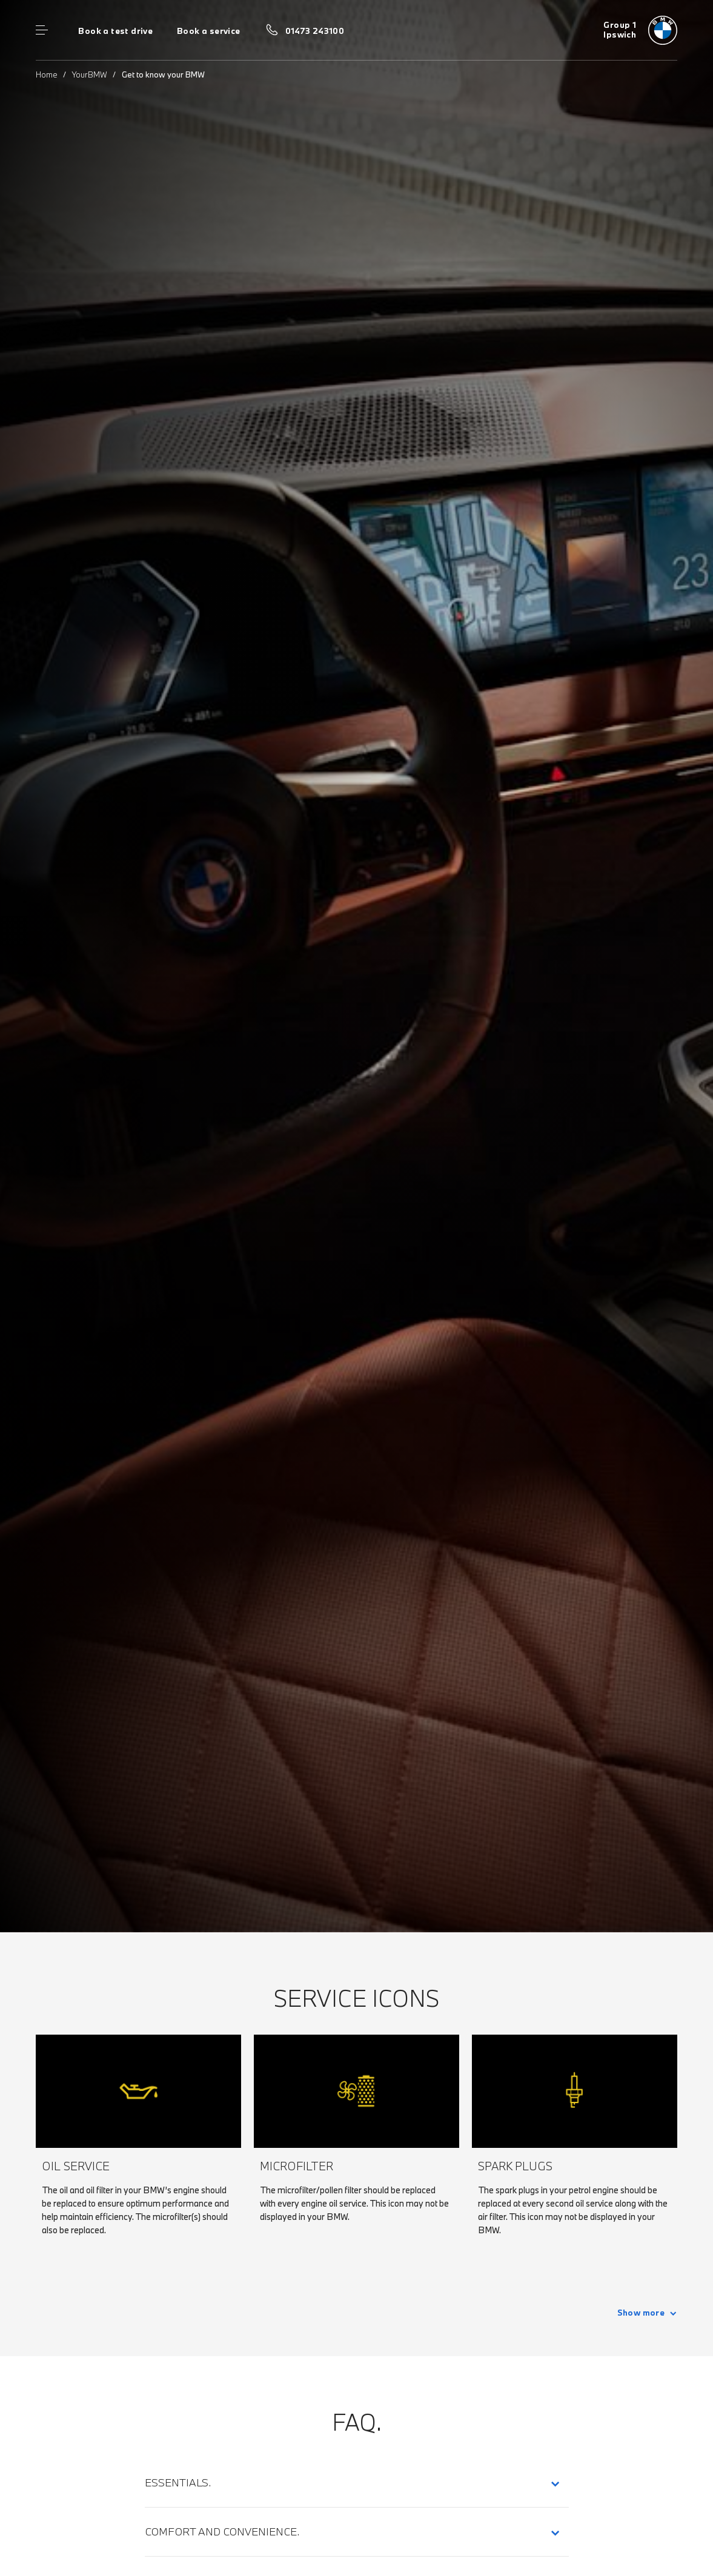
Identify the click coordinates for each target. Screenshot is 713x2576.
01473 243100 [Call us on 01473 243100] (315, 30)
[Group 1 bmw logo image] (640, 30)
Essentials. (178, 2482)
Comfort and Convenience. (222, 2531)
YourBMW (89, 74)
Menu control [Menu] (41, 30)
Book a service (208, 30)
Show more (641, 2312)
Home (47, 74)
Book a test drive (115, 30)
